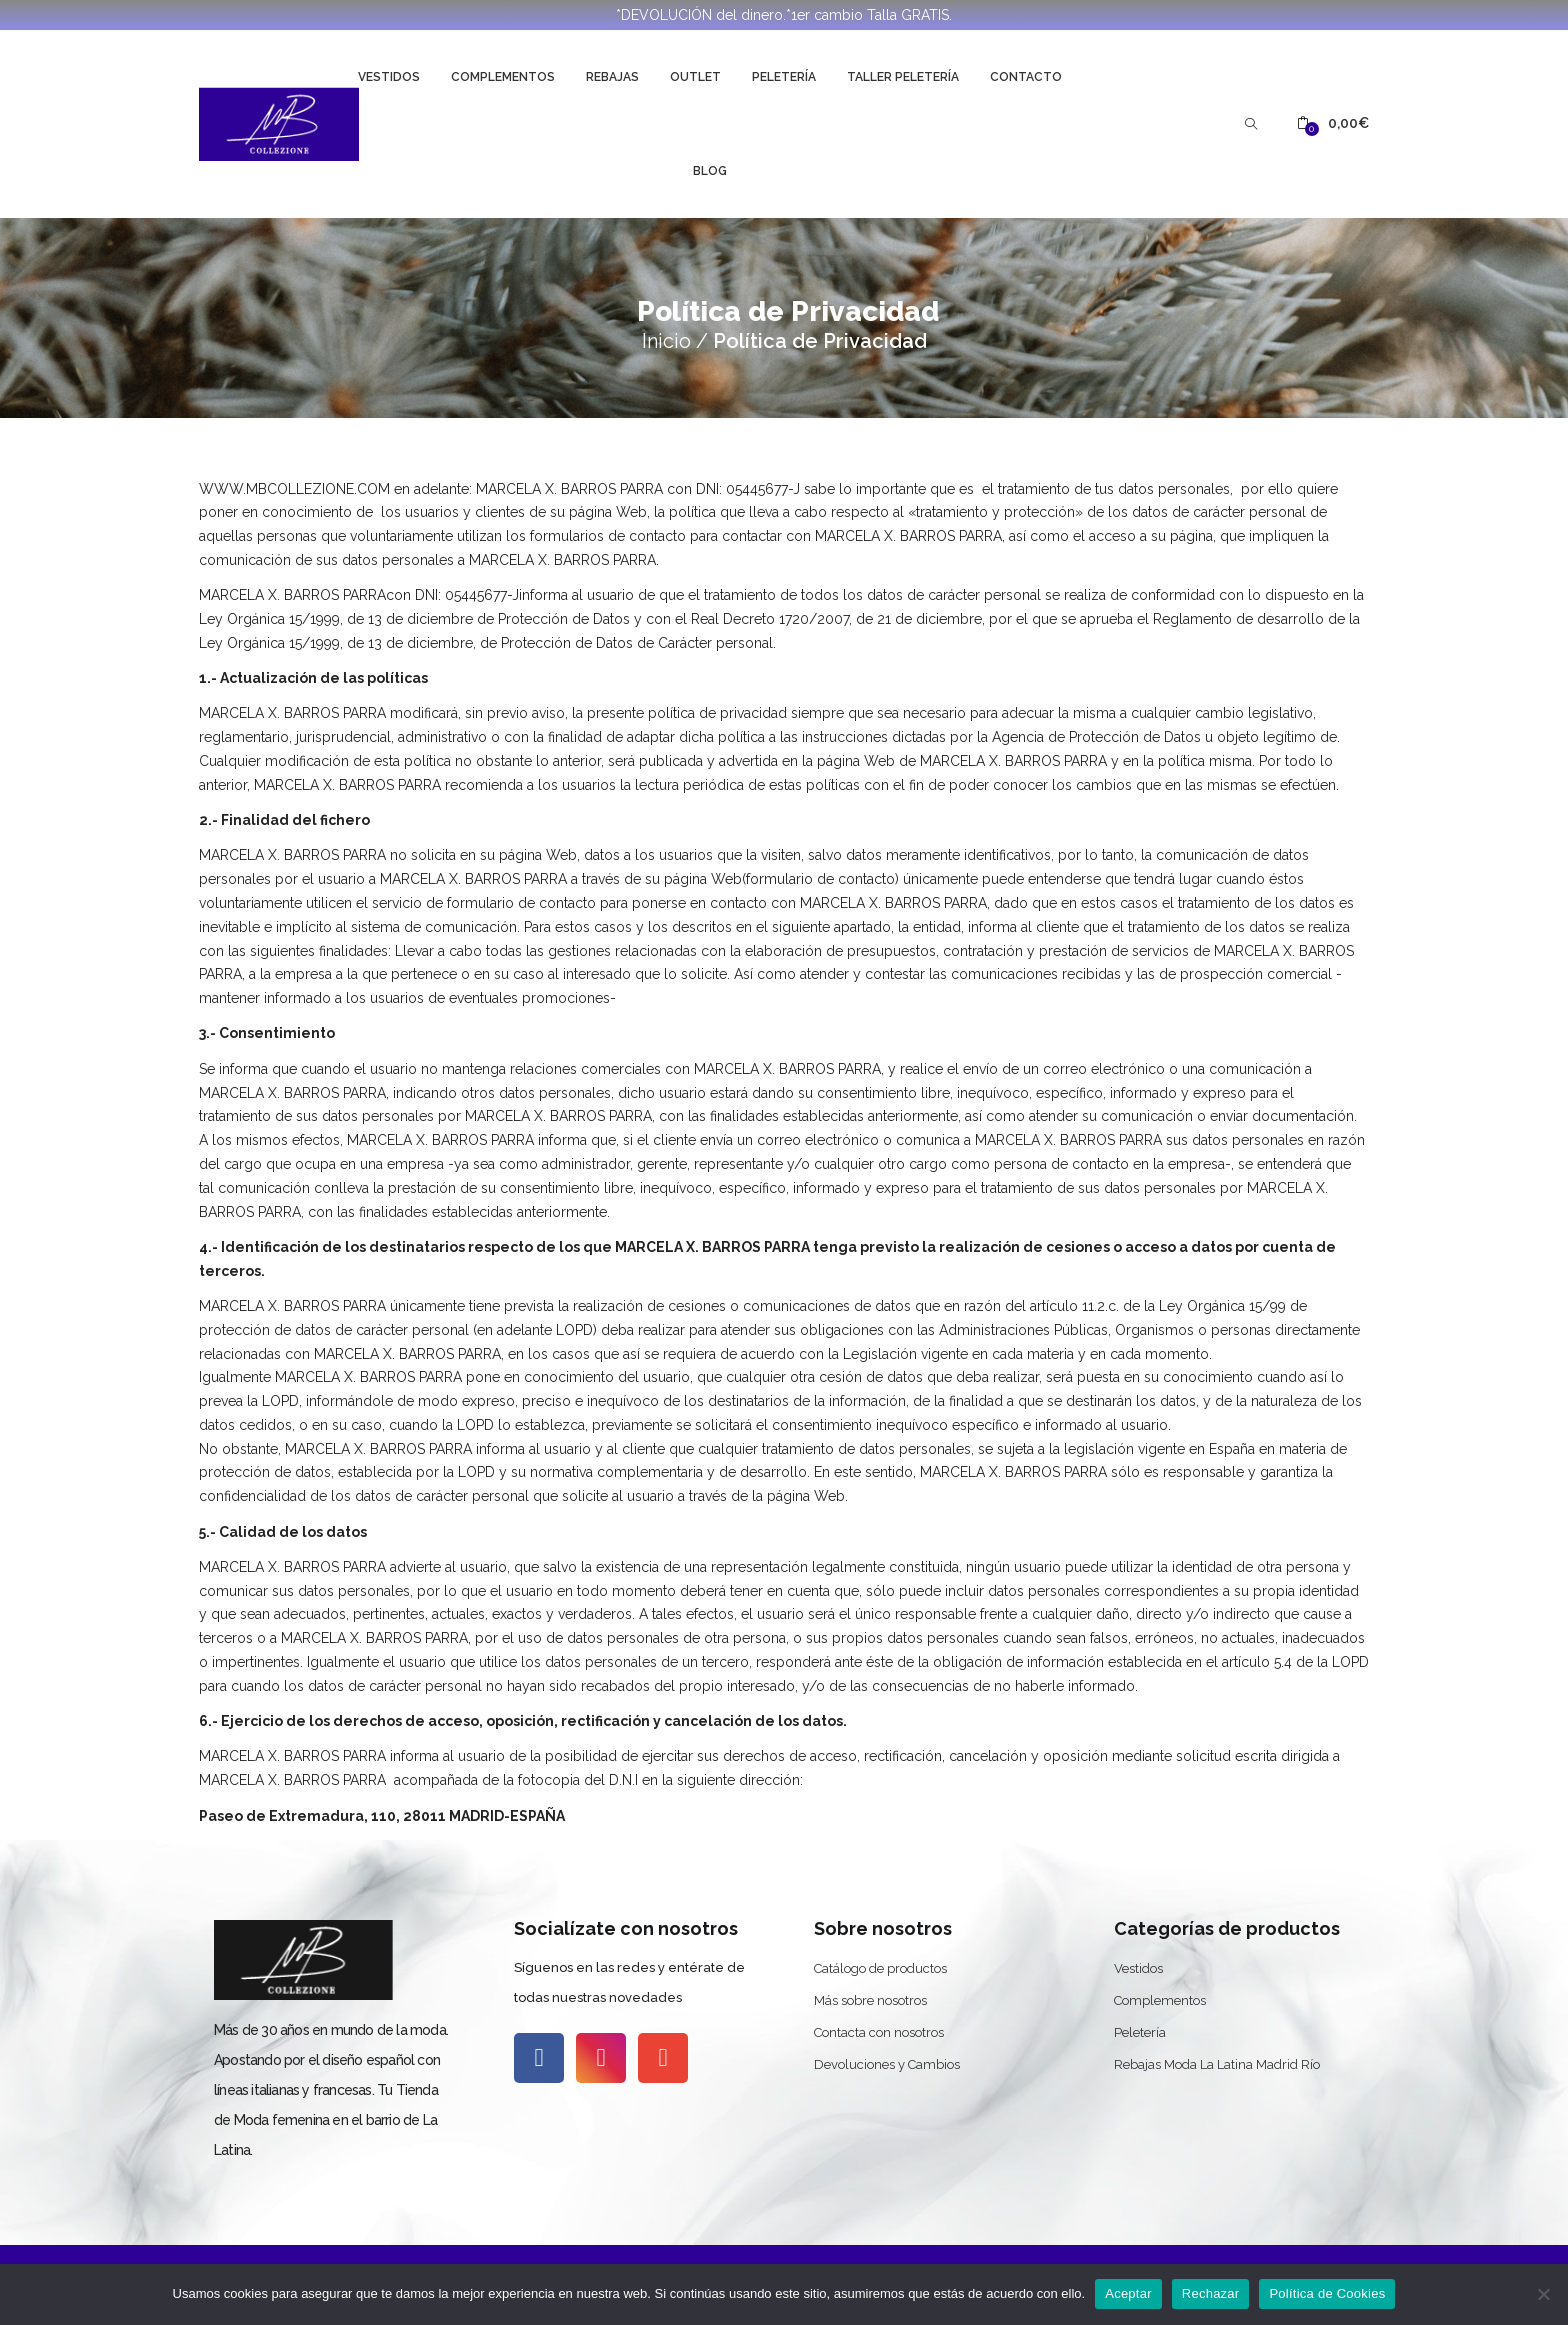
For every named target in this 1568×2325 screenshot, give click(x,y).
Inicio (666, 341)
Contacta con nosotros (879, 2032)
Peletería (784, 77)
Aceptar (1128, 2293)
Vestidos (389, 77)
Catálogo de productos (880, 1968)
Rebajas (612, 77)
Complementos (503, 77)
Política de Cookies (1327, 2293)
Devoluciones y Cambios (887, 2064)
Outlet (695, 77)
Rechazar (1211, 2293)
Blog (710, 171)
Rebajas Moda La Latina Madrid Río (1217, 2064)
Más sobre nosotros (870, 2000)
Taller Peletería (903, 77)
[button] (1333, 123)
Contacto (1026, 77)
